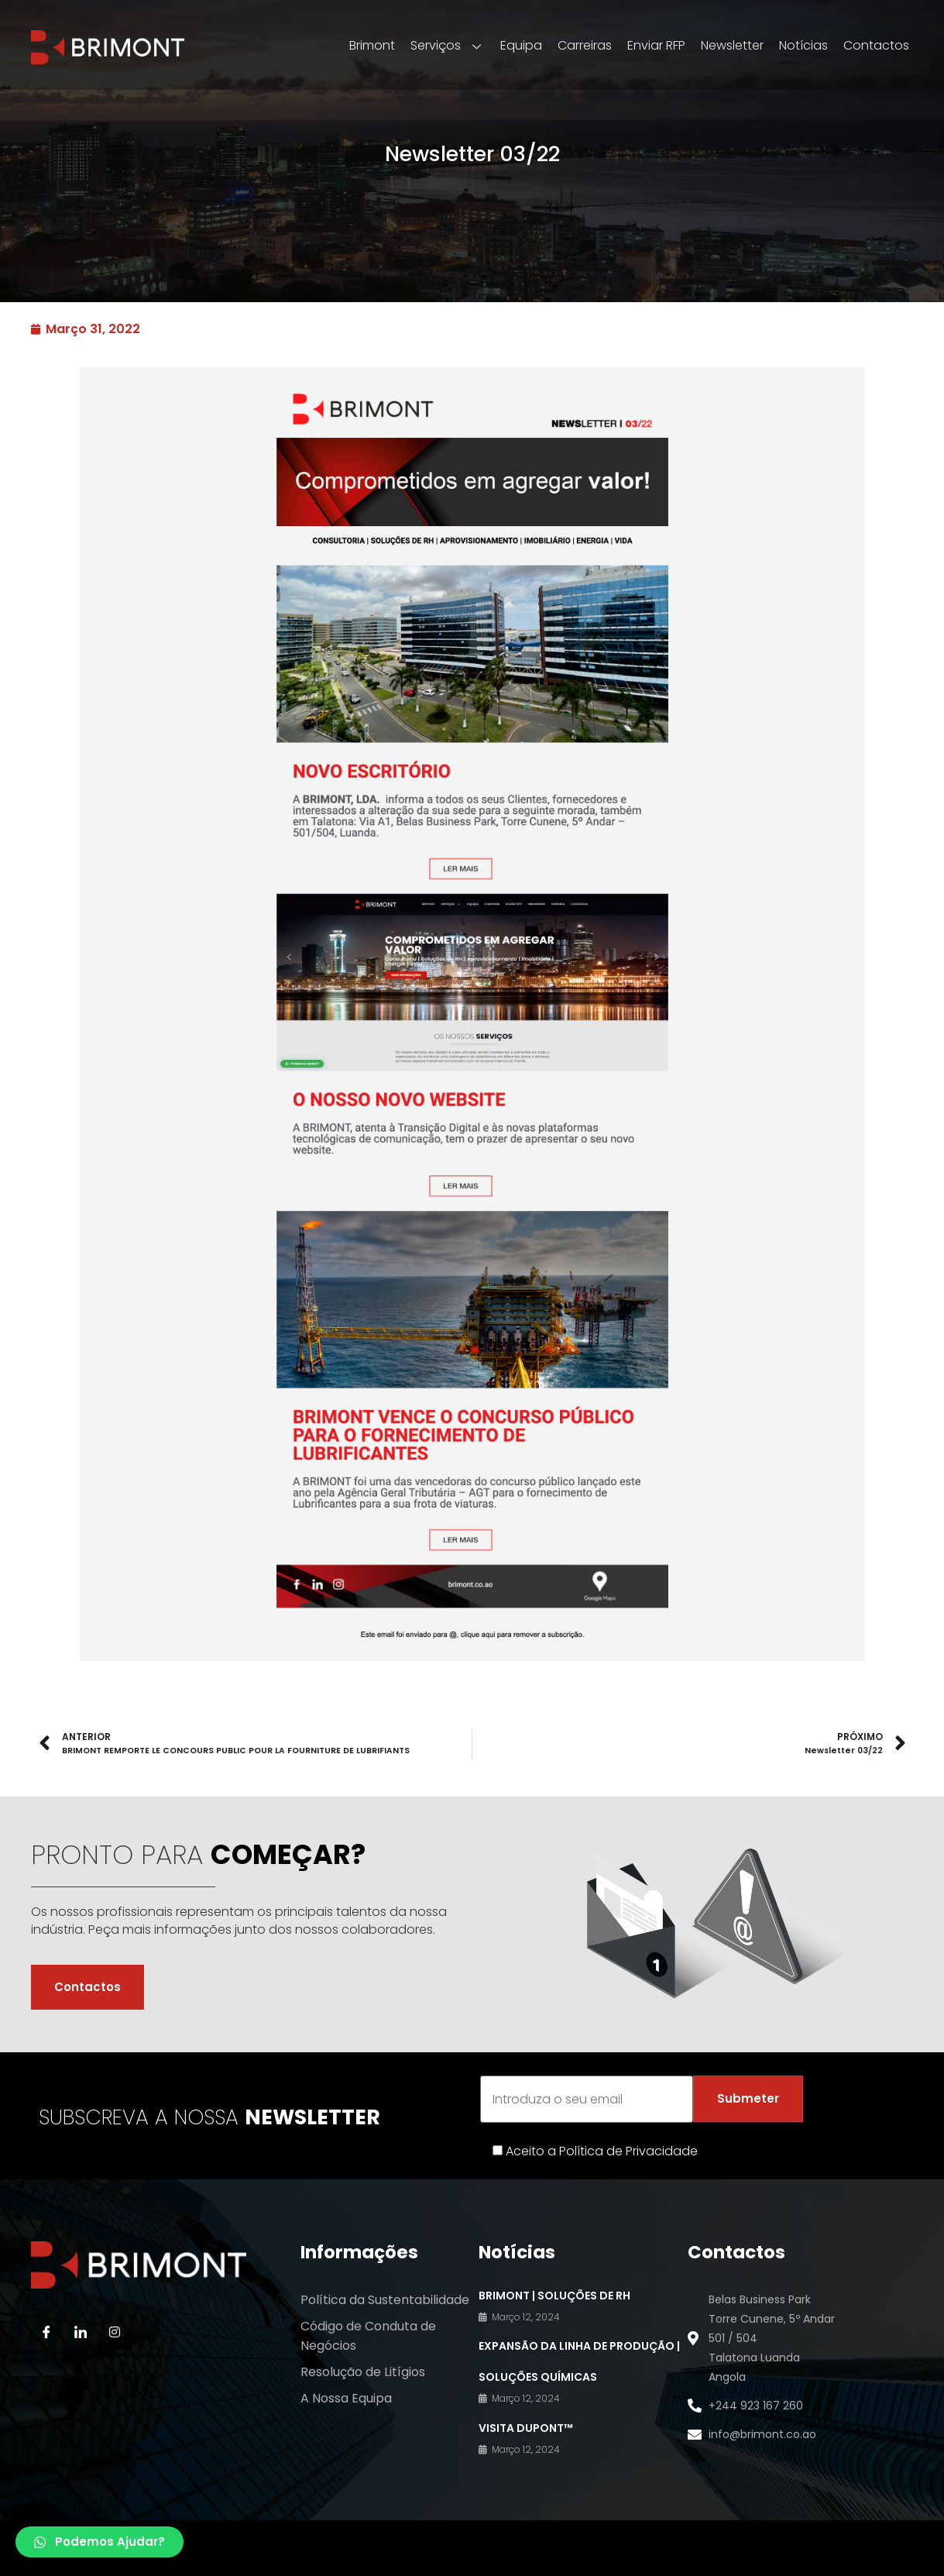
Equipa (521, 45)
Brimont (372, 45)
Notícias (803, 45)
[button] (99, 2541)
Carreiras (585, 45)
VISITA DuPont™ (526, 2427)
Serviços (447, 45)
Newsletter (732, 45)
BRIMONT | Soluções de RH (554, 2295)
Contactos (876, 45)
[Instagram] (114, 2331)
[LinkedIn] (80, 2331)
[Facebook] (46, 2331)
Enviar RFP (656, 45)
